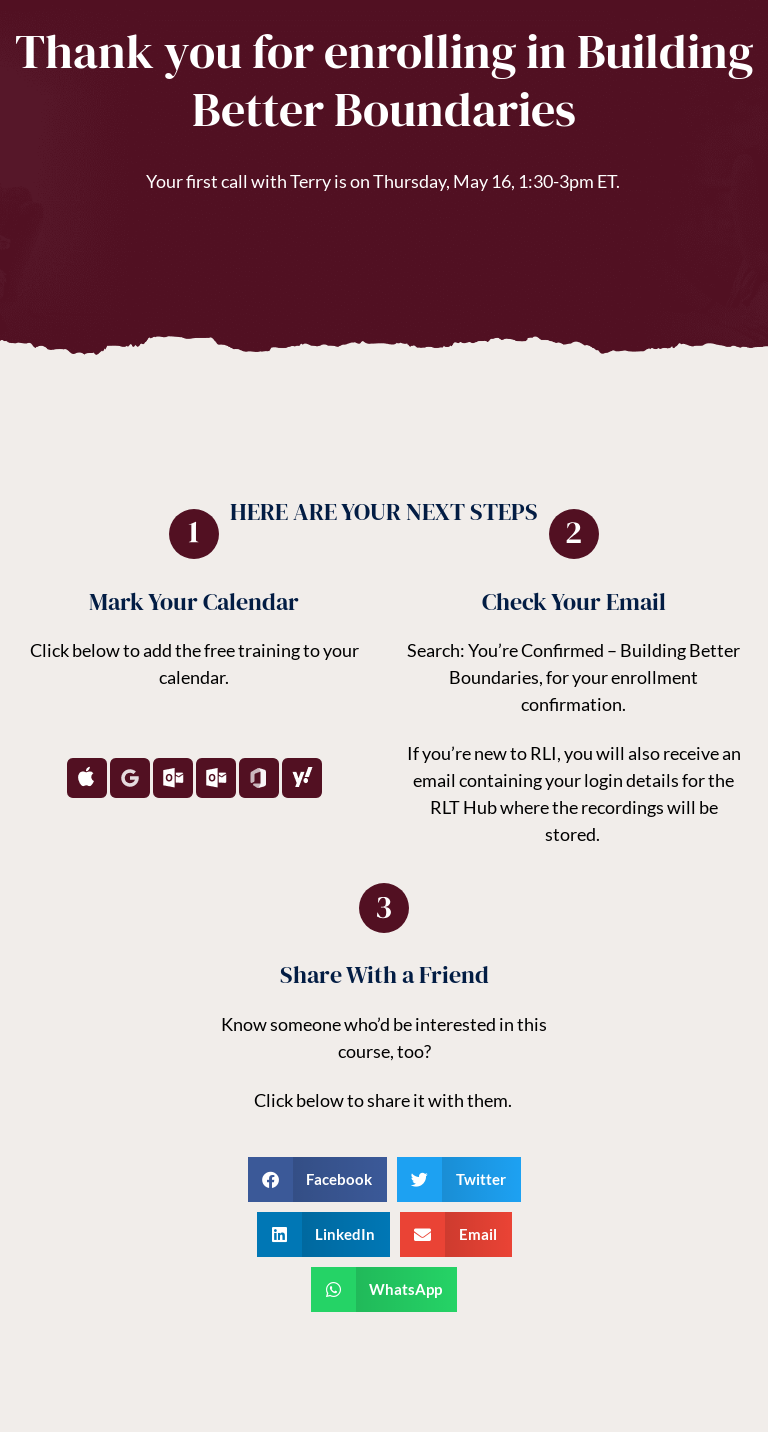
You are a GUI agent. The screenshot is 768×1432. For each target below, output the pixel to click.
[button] (318, 1179)
